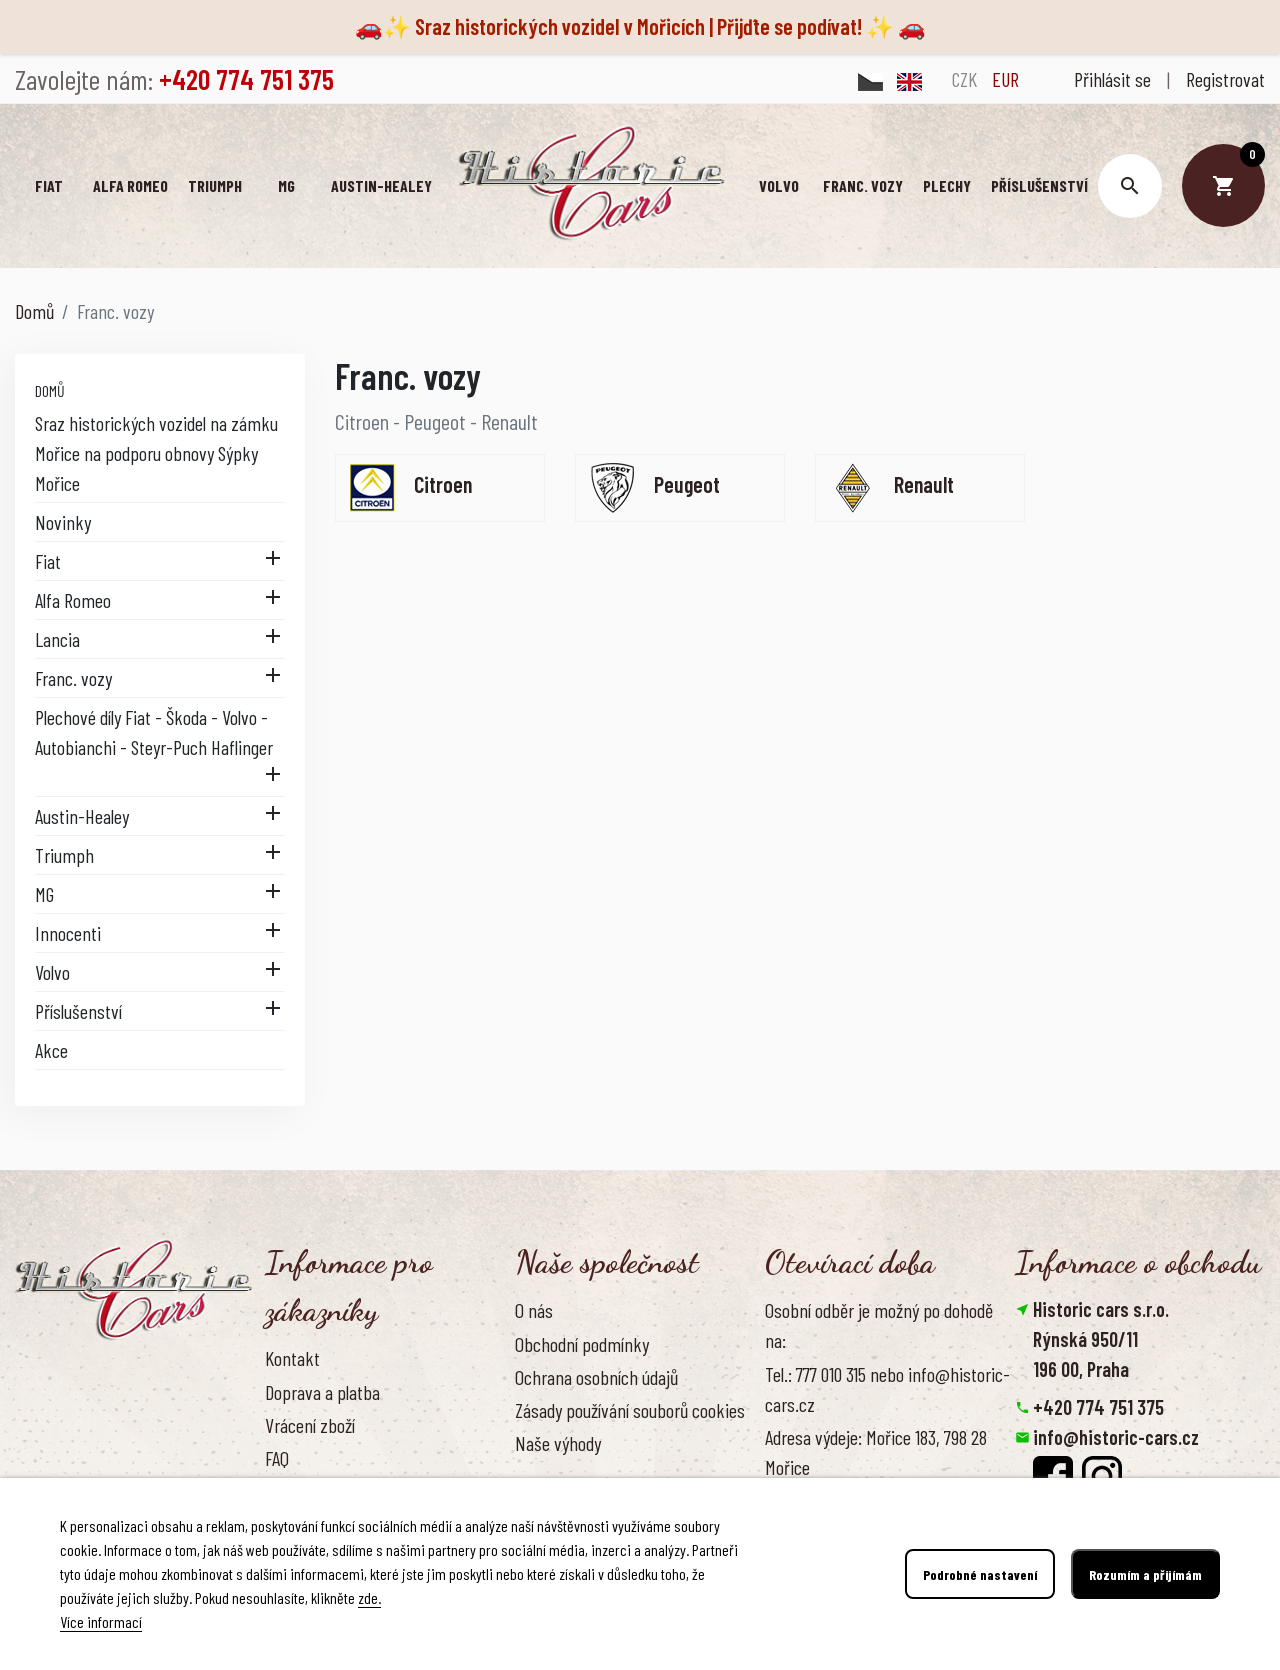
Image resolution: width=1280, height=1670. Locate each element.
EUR (1005, 79)
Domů (50, 390)
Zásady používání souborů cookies (630, 1410)
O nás (534, 1310)
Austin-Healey (82, 816)
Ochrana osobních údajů (596, 1377)
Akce (51, 1050)
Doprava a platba (322, 1392)
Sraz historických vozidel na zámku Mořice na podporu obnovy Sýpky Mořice (156, 453)
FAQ (277, 1458)
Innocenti (68, 933)
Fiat (48, 561)
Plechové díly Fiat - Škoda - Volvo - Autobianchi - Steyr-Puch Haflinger (154, 732)
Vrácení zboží (310, 1425)
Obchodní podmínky (582, 1344)
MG (44, 894)
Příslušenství (78, 1011)
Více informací (101, 1621)
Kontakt (292, 1358)
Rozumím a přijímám (1145, 1574)
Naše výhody (558, 1443)
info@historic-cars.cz (1116, 1437)
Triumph (64, 855)
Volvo (52, 972)
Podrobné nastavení (980, 1574)
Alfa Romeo (73, 600)
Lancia (57, 639)
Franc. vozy (73, 678)
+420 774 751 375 (1098, 1407)
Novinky (63, 522)
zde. (369, 1597)
